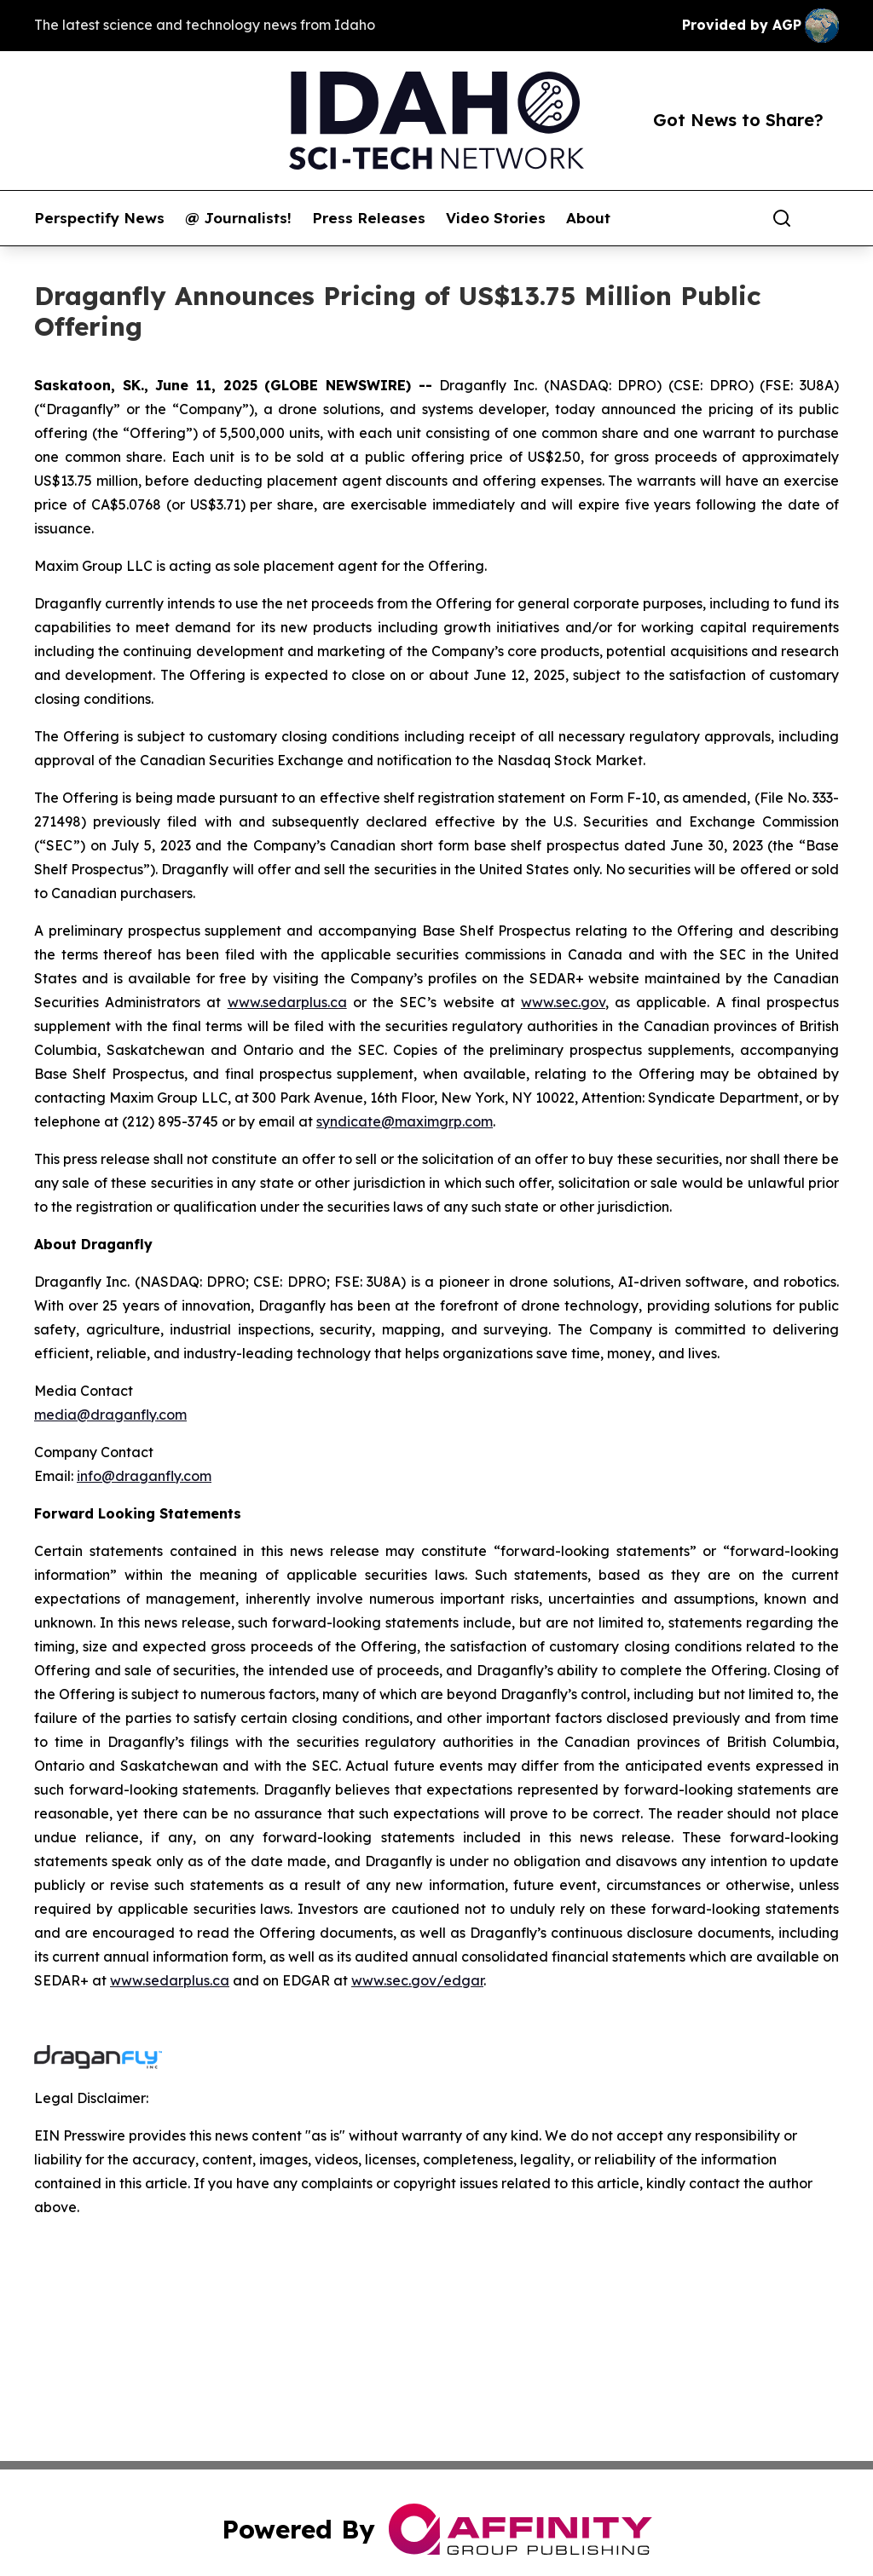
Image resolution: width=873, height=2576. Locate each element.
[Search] (781, 218)
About (588, 218)
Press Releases (368, 218)
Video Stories (496, 218)
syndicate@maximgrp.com (404, 1121)
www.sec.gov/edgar (417, 1980)
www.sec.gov (563, 1002)
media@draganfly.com (110, 1414)
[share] (827, 218)
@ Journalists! (238, 218)
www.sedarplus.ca (287, 1002)
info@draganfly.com (144, 1475)
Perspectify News (99, 218)
